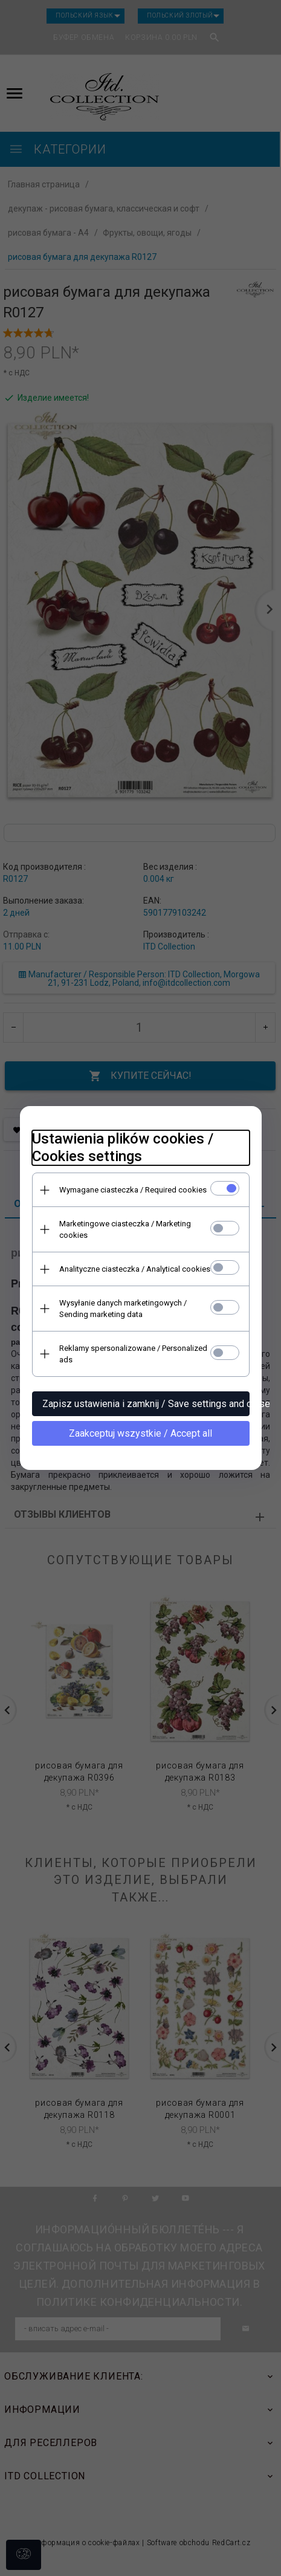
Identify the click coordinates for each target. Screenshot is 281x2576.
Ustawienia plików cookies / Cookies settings (122, 1147)
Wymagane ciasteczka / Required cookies (133, 1189)
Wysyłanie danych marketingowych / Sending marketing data (123, 1308)
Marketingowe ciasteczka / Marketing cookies (125, 1229)
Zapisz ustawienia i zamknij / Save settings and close (146, 1403)
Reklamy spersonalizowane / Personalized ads (133, 1354)
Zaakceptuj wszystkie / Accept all (140, 1433)
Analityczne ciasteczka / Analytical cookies (134, 1268)
